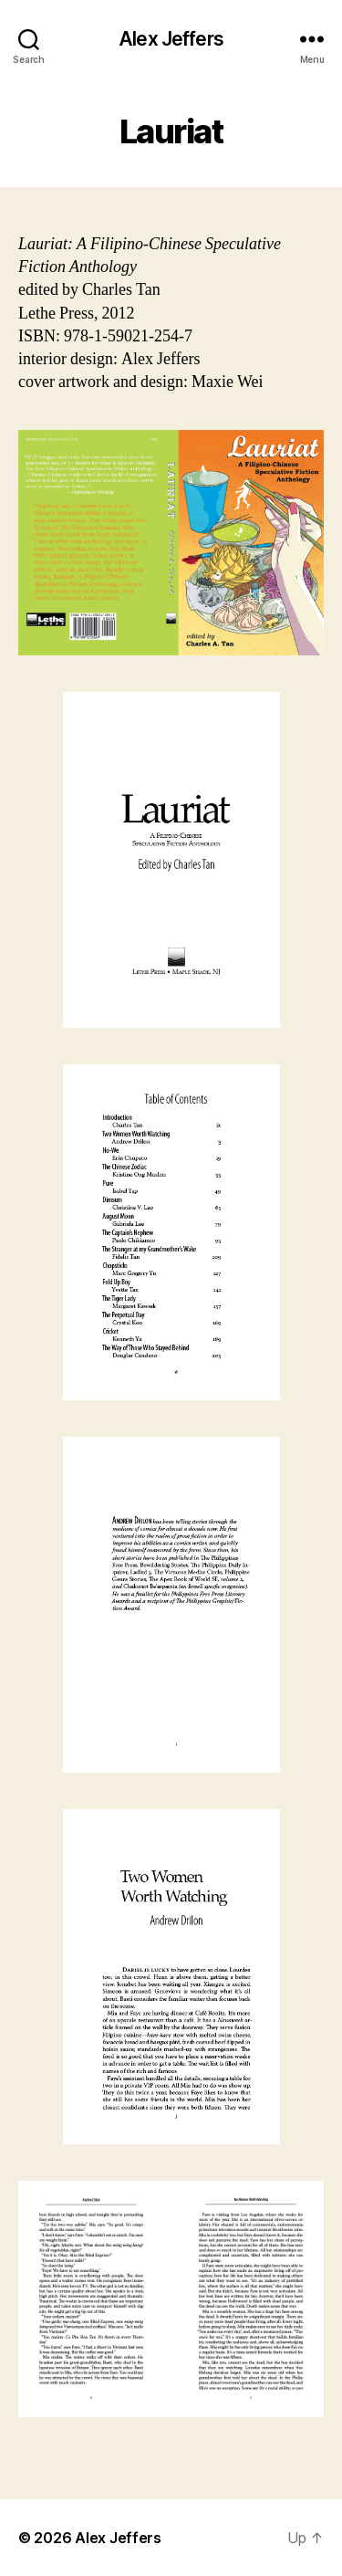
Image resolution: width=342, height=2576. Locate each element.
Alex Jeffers (171, 38)
